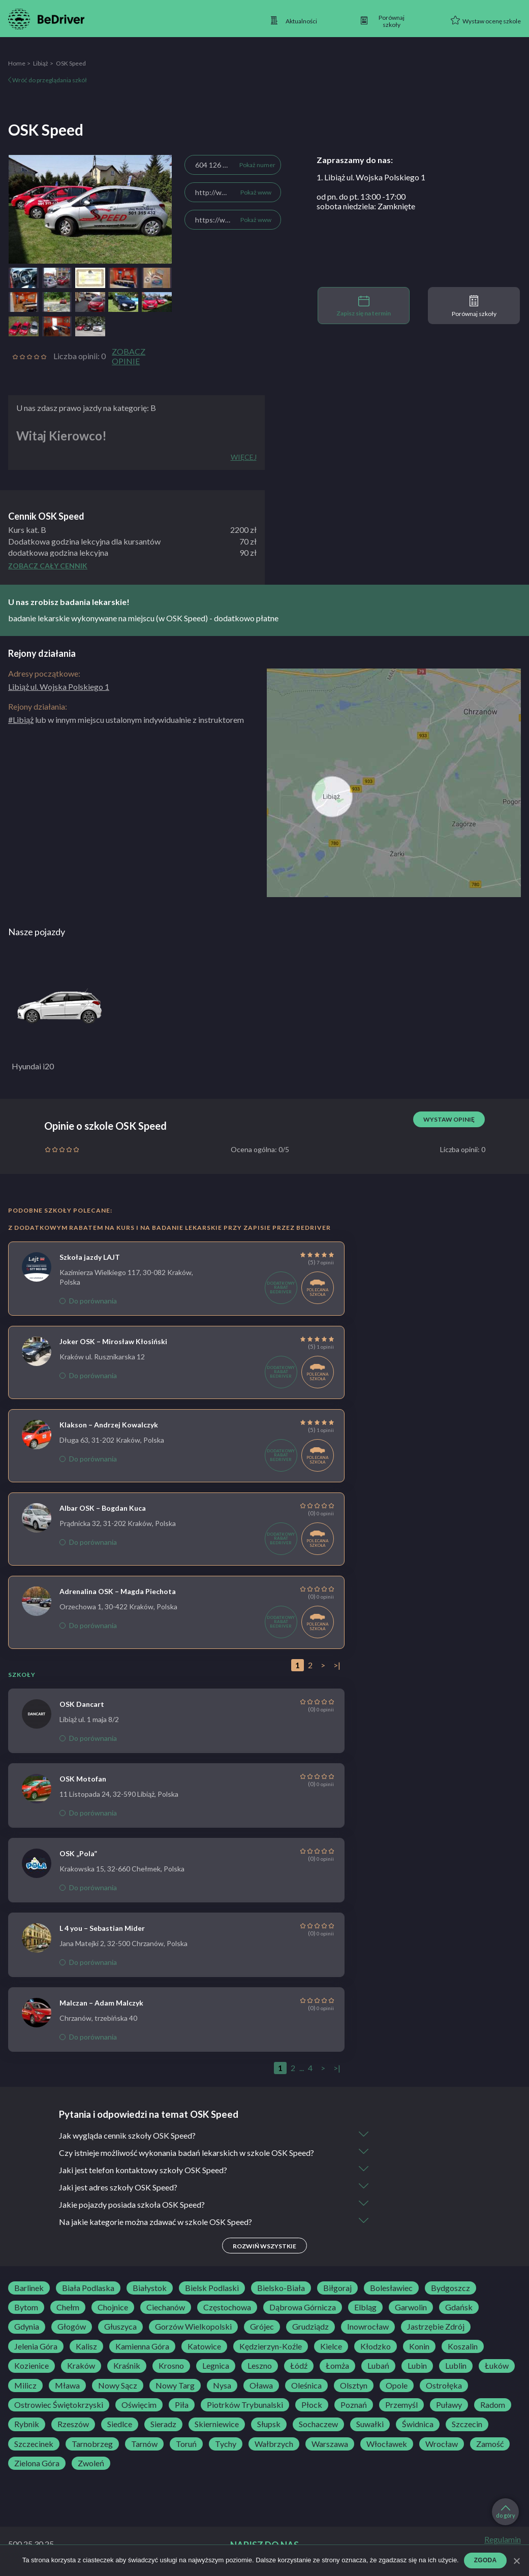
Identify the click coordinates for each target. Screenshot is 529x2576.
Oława (261, 2385)
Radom (492, 2404)
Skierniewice (217, 2424)
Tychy (225, 2443)
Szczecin (467, 2424)
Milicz (25, 2385)
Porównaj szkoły (474, 306)
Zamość (490, 2443)
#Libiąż (21, 719)
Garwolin (411, 2307)
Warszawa (330, 2443)
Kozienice (31, 2365)
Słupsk (269, 2424)
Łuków (497, 2365)
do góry (505, 2512)
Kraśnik (126, 2365)
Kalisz (86, 2346)
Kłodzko (375, 2346)
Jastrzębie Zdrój (435, 2326)
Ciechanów (165, 2307)
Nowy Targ (175, 2385)
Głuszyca (120, 2326)
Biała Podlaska (88, 2288)
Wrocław (441, 2443)
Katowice (204, 2346)
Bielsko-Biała (281, 2288)
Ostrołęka (444, 2385)
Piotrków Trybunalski (245, 2404)
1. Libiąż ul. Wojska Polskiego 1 (371, 177)
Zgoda (485, 2560)
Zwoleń (91, 2463)
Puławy (449, 2404)
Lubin (417, 2365)
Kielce (331, 2346)
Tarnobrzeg (92, 2443)
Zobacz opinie (128, 356)
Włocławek (386, 2443)
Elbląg (365, 2307)
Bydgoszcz (450, 2288)
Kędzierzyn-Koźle (270, 2346)
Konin (419, 2346)
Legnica (215, 2365)
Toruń (186, 2443)
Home (16, 63)
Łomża (337, 2365)
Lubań (378, 2365)
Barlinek (29, 2288)
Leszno (259, 2365)
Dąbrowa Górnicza (302, 2307)
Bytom (26, 2307)
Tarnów (144, 2443)
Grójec (262, 2326)
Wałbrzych (274, 2443)
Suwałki (370, 2424)
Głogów (71, 2326)
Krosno (171, 2365)
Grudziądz (310, 2326)
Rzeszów (73, 2424)
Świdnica (417, 2424)
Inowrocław (368, 2326)
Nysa (222, 2385)
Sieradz (163, 2424)
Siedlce (119, 2424)
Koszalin (463, 2346)
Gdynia (26, 2326)
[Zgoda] (516, 2561)
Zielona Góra (36, 2463)
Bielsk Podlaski (212, 2288)
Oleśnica (306, 2385)
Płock (311, 2404)
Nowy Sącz (117, 2385)
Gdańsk (459, 2307)
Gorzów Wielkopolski (193, 2326)
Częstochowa (227, 2307)
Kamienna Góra (142, 2346)
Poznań (353, 2404)
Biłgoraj (337, 2288)
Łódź (298, 2365)
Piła (182, 2404)
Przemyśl (401, 2404)
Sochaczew (318, 2424)
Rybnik (26, 2424)
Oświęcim (139, 2404)
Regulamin (502, 2539)
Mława (67, 2385)
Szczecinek (33, 2443)
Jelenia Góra (35, 2346)
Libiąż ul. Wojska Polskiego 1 (58, 686)
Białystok (150, 2288)
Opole (397, 2385)
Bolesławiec (391, 2288)
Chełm (67, 2307)
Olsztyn (353, 2385)
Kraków (81, 2365)
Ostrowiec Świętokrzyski (58, 2404)
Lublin (455, 2365)
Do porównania (88, 1300)
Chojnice (113, 2307)
